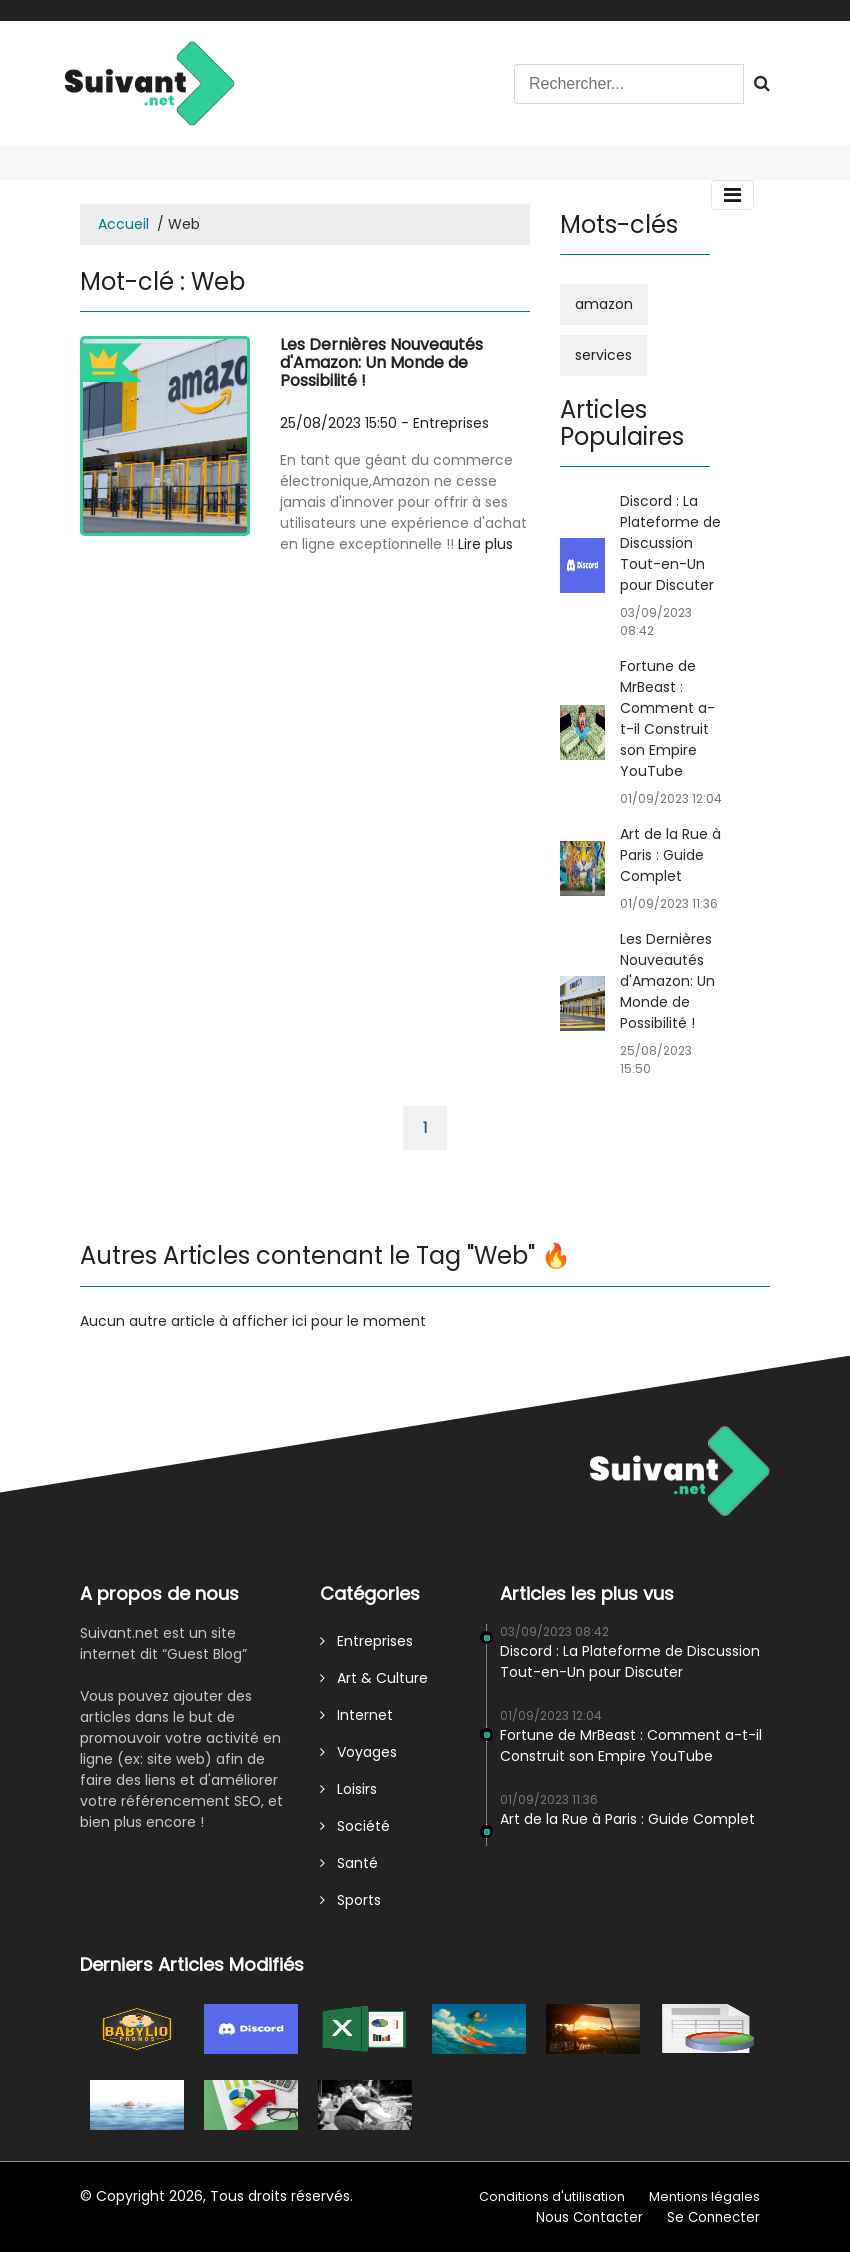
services (603, 355)
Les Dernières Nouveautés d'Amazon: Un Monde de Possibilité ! (381, 362)
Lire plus (485, 544)
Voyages (358, 1752)
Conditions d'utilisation (552, 2196)
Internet (356, 1715)
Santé (349, 1863)
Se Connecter (713, 2217)
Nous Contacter (589, 2217)
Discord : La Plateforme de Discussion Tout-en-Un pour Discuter (670, 543)
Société (355, 1826)
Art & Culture (374, 1678)
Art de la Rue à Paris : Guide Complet (670, 855)
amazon (604, 304)
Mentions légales (704, 2196)
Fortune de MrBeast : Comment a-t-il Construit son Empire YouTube (667, 718)
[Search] (629, 84)
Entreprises (451, 423)
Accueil (123, 224)
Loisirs (348, 1789)
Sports (350, 1900)
